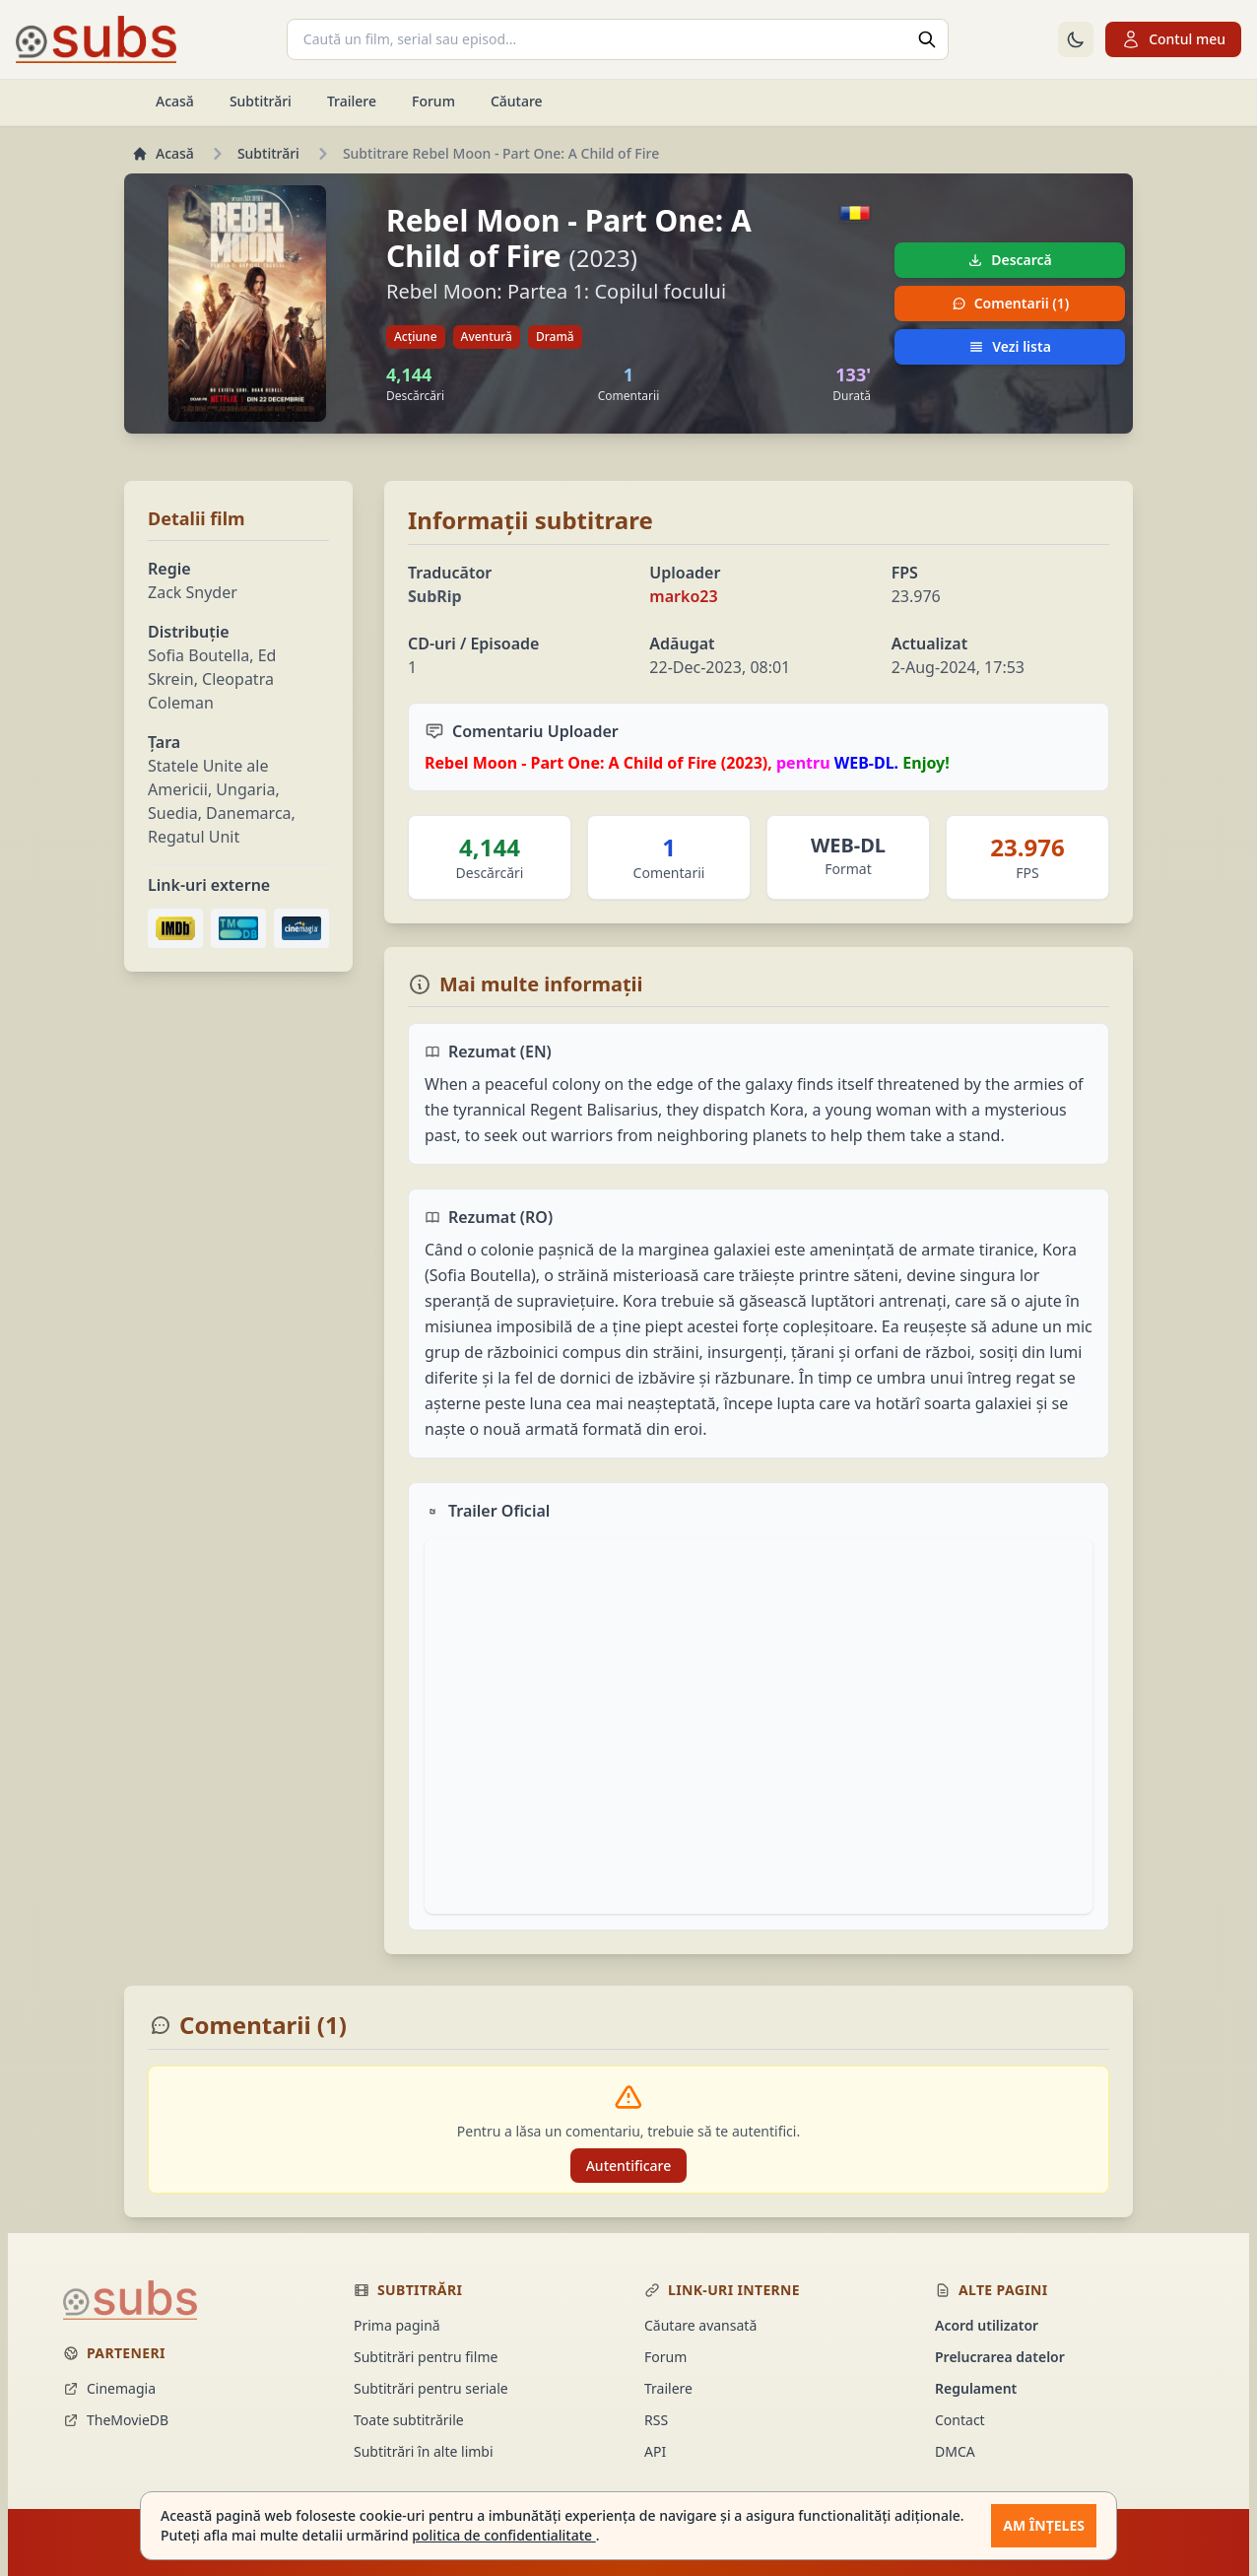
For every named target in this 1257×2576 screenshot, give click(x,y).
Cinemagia (109, 2388)
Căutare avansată (700, 2325)
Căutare (517, 101)
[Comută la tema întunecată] (1075, 39)
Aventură (486, 336)
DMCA (955, 2451)
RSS (656, 2419)
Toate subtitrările (409, 2419)
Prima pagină (397, 2325)
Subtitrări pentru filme (425, 2356)
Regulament (976, 2388)
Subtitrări (261, 101)
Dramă (555, 336)
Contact (960, 2419)
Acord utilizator (986, 2325)
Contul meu (1173, 39)
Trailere (351, 101)
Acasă (175, 101)
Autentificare (629, 2165)
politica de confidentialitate (503, 2535)
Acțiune (415, 336)
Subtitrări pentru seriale (431, 2388)
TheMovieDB (115, 2419)
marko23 (683, 596)
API (655, 2451)
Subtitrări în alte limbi (424, 2451)
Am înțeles (1044, 2525)
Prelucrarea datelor (1000, 2356)
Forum (433, 101)
